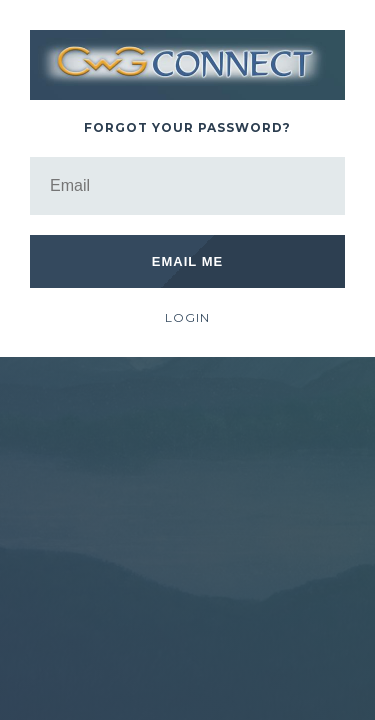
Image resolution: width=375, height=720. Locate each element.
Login (187, 317)
